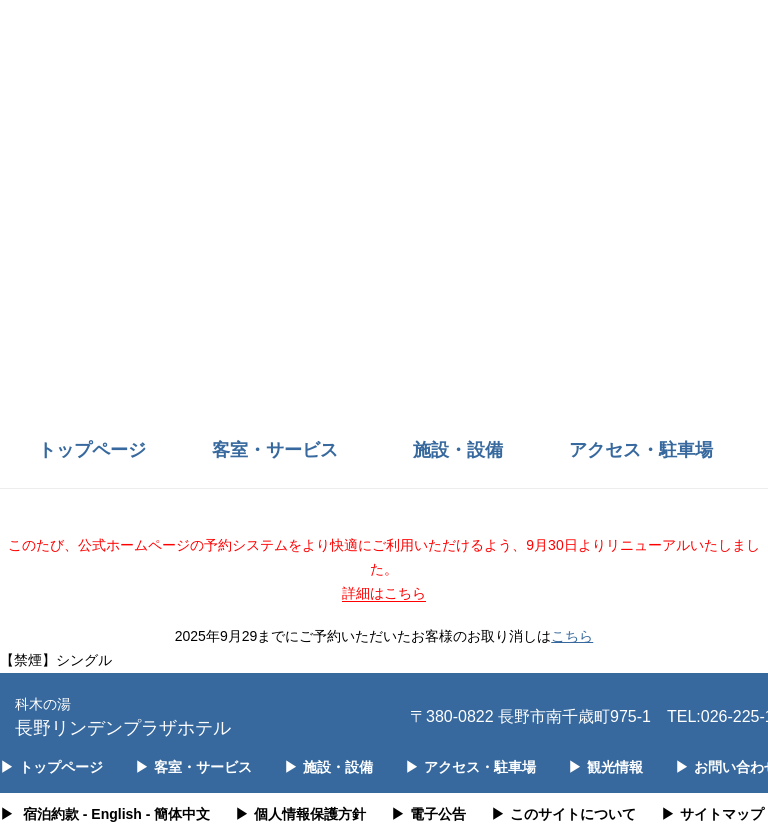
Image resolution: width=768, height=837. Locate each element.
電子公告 (428, 814)
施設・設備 (458, 450)
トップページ (92, 450)
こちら (572, 636)
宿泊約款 (51, 814)
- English (112, 814)
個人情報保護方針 (300, 814)
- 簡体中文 (178, 814)
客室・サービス (275, 450)
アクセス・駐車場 (641, 450)
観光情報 (605, 767)
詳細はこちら (384, 593)
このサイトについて (563, 814)
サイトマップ (712, 814)
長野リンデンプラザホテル (123, 715)
